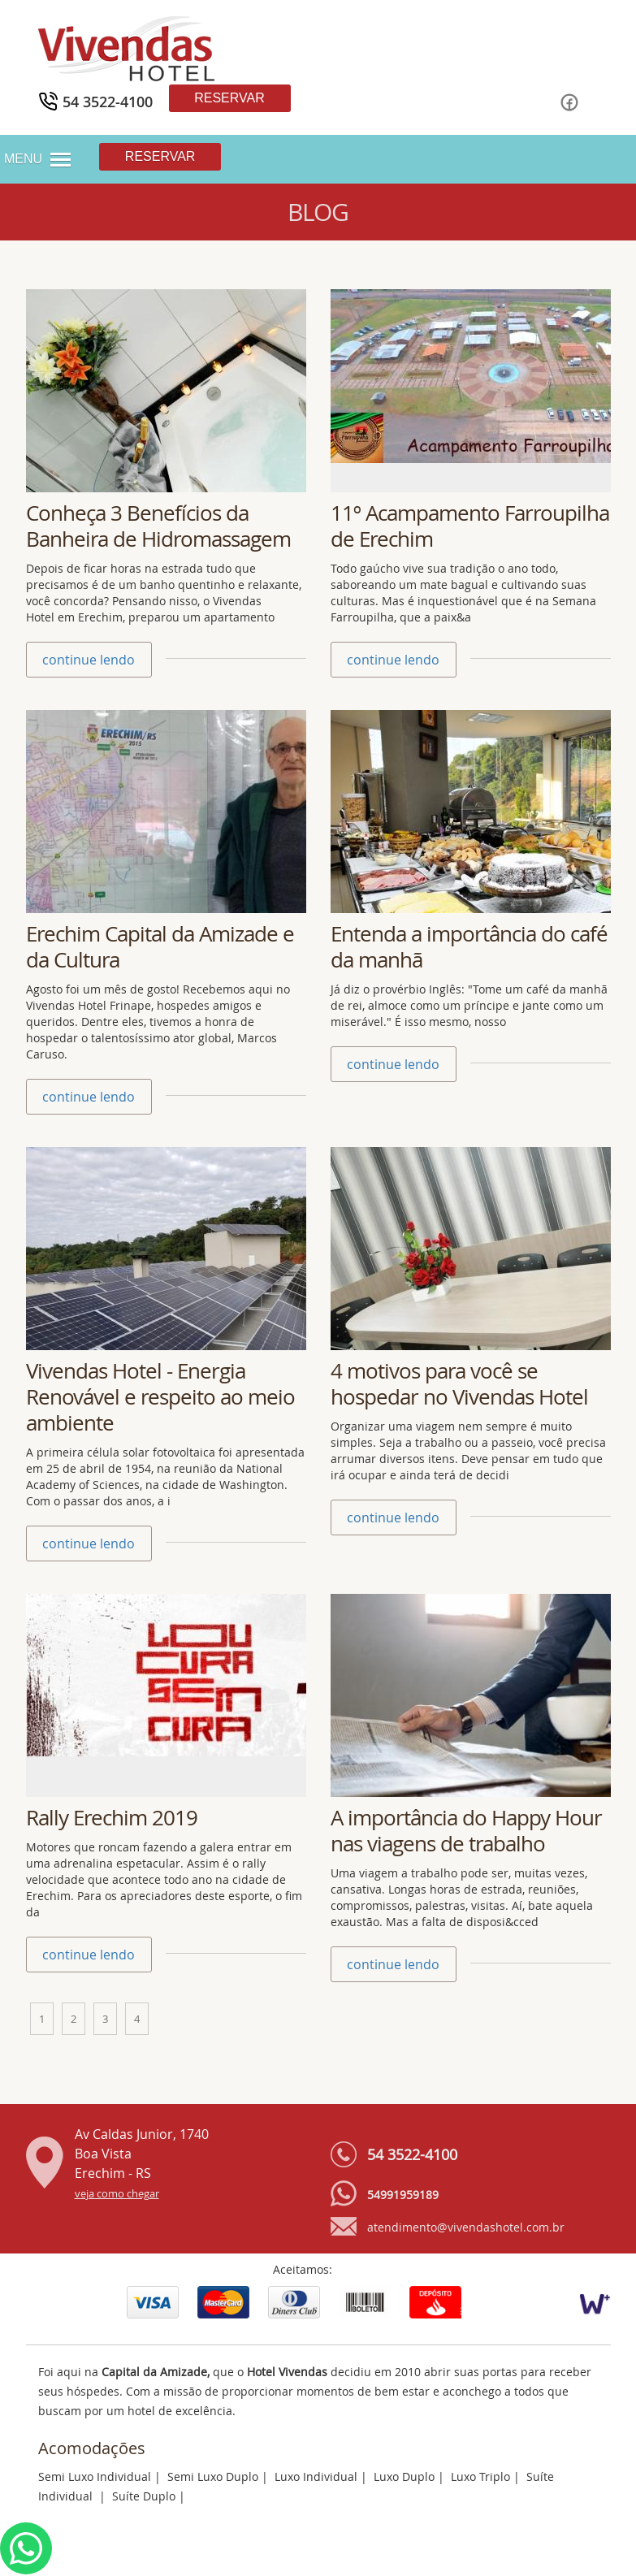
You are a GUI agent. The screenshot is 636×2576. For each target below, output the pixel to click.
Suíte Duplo (143, 2496)
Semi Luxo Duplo (212, 2476)
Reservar (229, 98)
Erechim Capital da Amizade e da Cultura (160, 947)
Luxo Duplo (404, 2476)
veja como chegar (117, 2194)
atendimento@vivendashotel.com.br (466, 2227)
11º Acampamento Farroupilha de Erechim (470, 526)
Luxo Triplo (480, 2476)
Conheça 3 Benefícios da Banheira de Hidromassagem (158, 526)
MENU (23, 159)
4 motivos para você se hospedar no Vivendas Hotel (459, 1384)
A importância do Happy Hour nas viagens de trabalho (466, 1830)
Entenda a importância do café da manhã (469, 947)
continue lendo (88, 660)
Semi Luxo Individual (94, 2476)
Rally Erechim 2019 (111, 1817)
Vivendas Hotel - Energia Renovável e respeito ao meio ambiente (160, 1397)
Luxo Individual (316, 2476)
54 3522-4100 (412, 2154)
